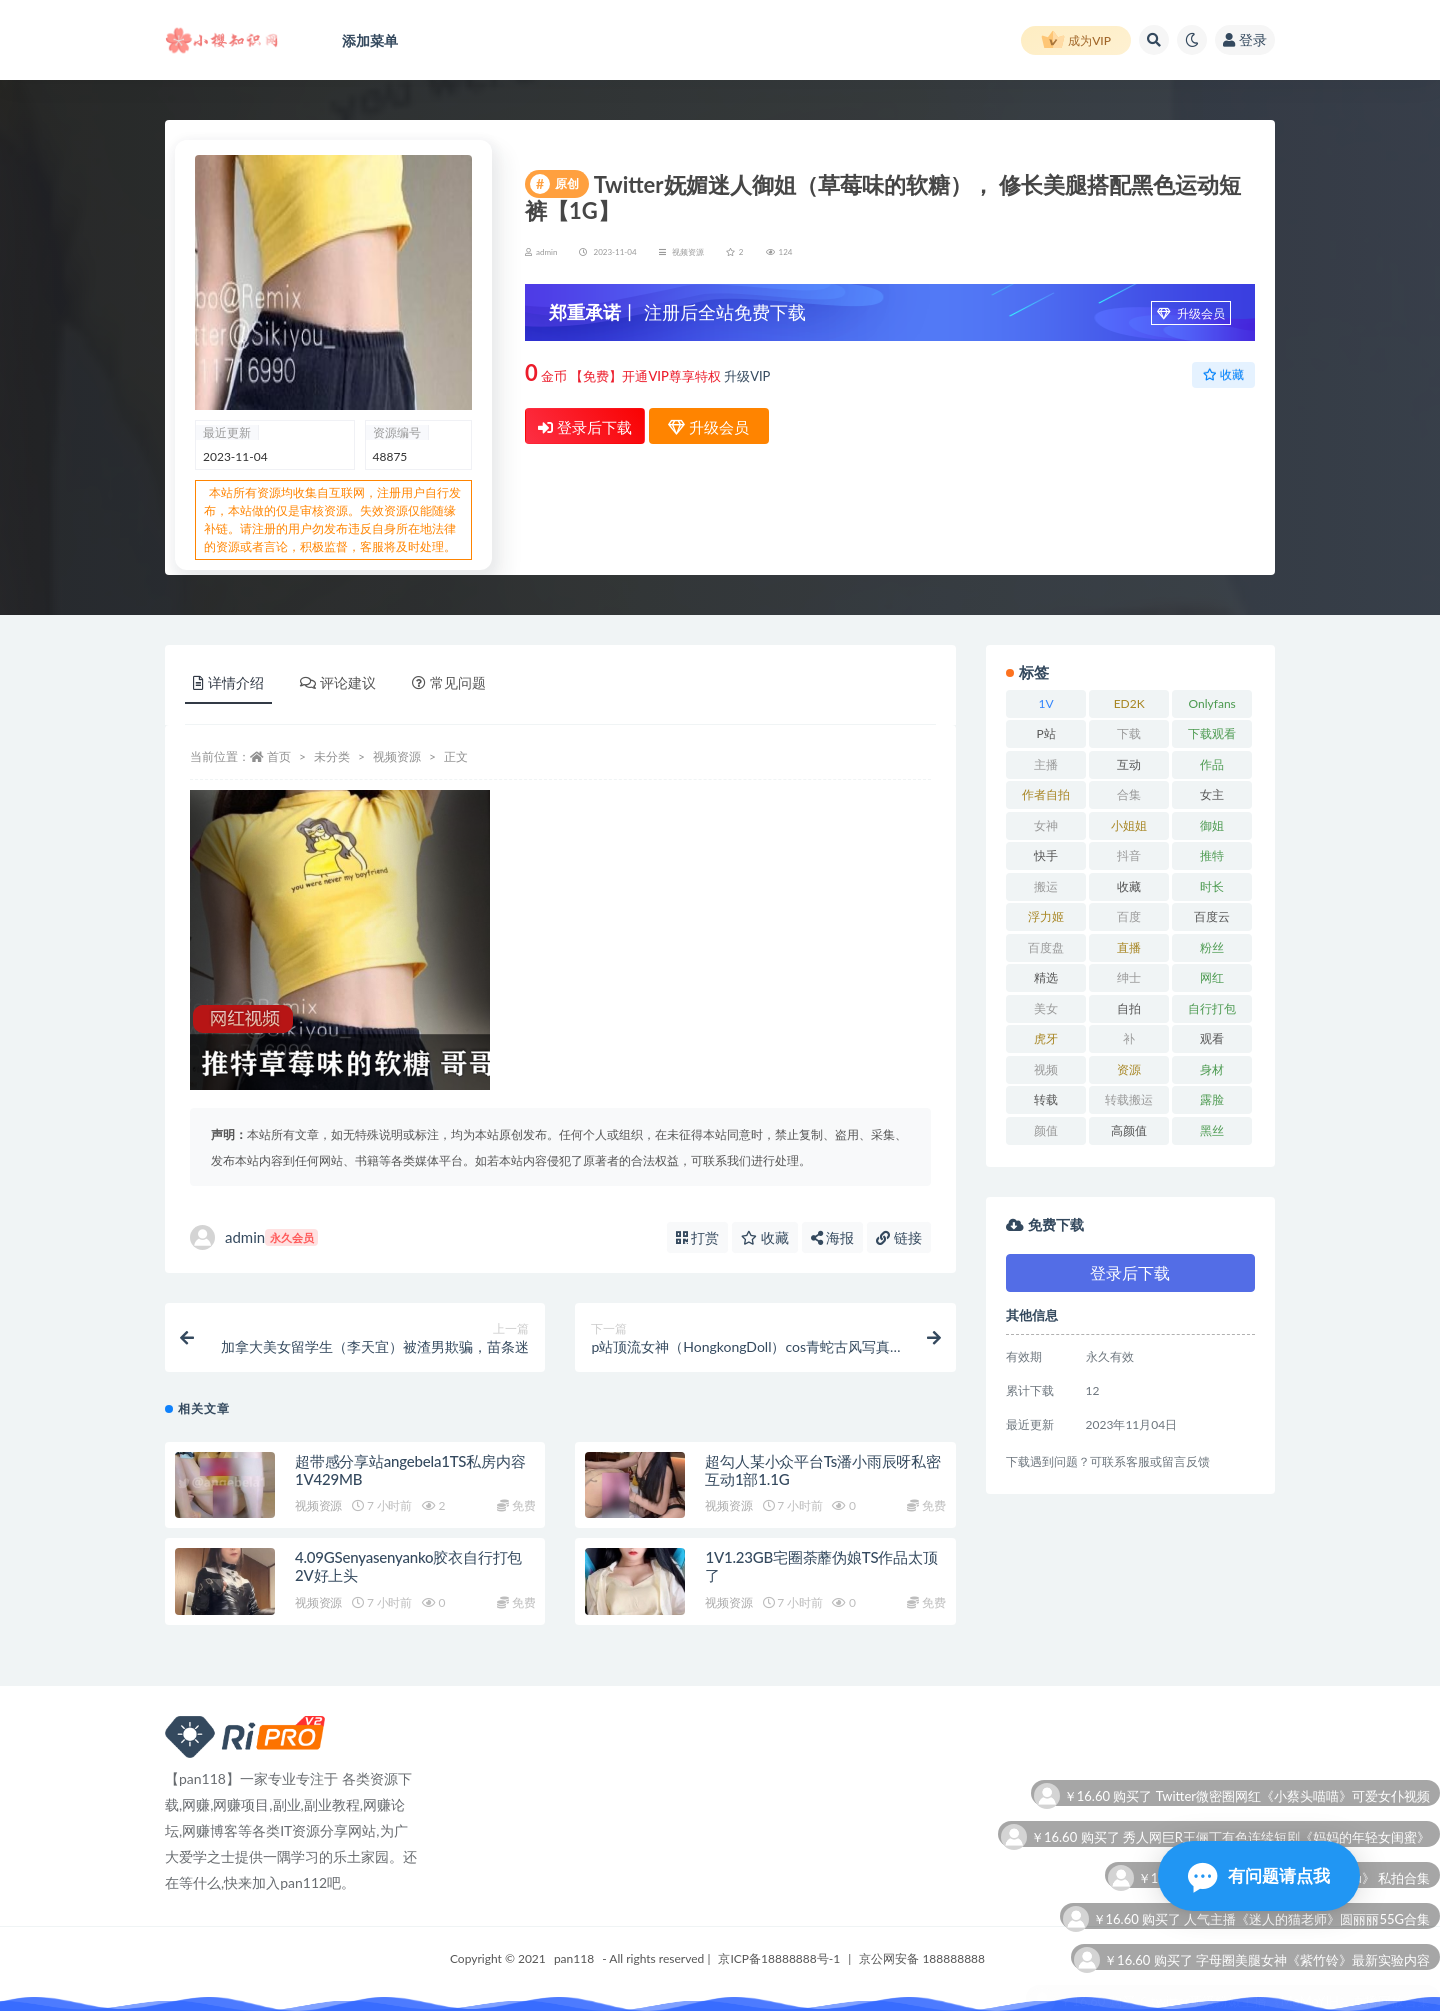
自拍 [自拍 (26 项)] (1129, 1008)
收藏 (1223, 374)
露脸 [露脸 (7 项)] (1212, 1099)
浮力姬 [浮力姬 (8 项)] (1046, 916)
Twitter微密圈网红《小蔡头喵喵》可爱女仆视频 (1293, 1824)
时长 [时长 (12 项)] (1212, 886)
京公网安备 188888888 (922, 1958)
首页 (279, 756)
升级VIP (747, 376)
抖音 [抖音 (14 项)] (1129, 855)
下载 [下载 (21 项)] (1129, 733)
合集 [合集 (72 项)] (1129, 794)
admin (254, 1237)
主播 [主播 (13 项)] (1046, 764)
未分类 (332, 756)
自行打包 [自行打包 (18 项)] (1212, 1008)
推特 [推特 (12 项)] (1212, 855)
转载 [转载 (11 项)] (1046, 1099)
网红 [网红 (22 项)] (1212, 977)
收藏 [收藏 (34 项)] (1129, 886)
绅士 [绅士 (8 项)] (1129, 977)
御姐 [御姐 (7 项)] (1212, 825)
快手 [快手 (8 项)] (1046, 855)
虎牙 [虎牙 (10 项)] (1046, 1038)
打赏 (698, 1237)
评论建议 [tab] (338, 682)
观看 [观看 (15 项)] (1212, 1038)
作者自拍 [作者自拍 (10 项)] (1046, 794)
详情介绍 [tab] (228, 682)
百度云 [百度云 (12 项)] (1212, 916)
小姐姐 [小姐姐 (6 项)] (1129, 825)
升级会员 (1191, 313)
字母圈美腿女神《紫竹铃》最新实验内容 (1313, 1988)
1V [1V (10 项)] (1046, 703)
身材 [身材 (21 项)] (1212, 1069)
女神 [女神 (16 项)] (1046, 825)
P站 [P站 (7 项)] (1045, 733)
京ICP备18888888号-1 (779, 1958)
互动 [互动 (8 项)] (1129, 764)
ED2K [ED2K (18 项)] (1129, 703)
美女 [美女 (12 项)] (1046, 1008)
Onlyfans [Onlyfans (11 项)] (1212, 703)
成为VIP (1076, 41)
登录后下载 (585, 427)
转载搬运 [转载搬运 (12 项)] (1129, 1099)
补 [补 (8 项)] (1129, 1038)
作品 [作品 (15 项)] (1212, 764)
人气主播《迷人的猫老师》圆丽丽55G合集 (1307, 1947)
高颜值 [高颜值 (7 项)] (1129, 1130)
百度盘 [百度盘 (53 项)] (1046, 947)
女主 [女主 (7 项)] (1212, 794)
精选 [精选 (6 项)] (1046, 977)
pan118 (574, 1958)
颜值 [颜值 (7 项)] (1046, 1130)
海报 (833, 1237)
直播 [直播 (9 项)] (1129, 947)
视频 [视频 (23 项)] (1046, 1069)
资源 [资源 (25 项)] (1129, 1069)
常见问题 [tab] (449, 682)
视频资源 (688, 252)
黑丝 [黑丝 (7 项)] (1212, 1130)
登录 (1245, 39)
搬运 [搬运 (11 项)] (1046, 886)
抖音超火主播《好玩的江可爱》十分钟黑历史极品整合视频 (1261, 1783)
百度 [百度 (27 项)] (1129, 916)
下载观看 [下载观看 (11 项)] (1212, 733)
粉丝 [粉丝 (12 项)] (1212, 947)
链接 (899, 1237)
